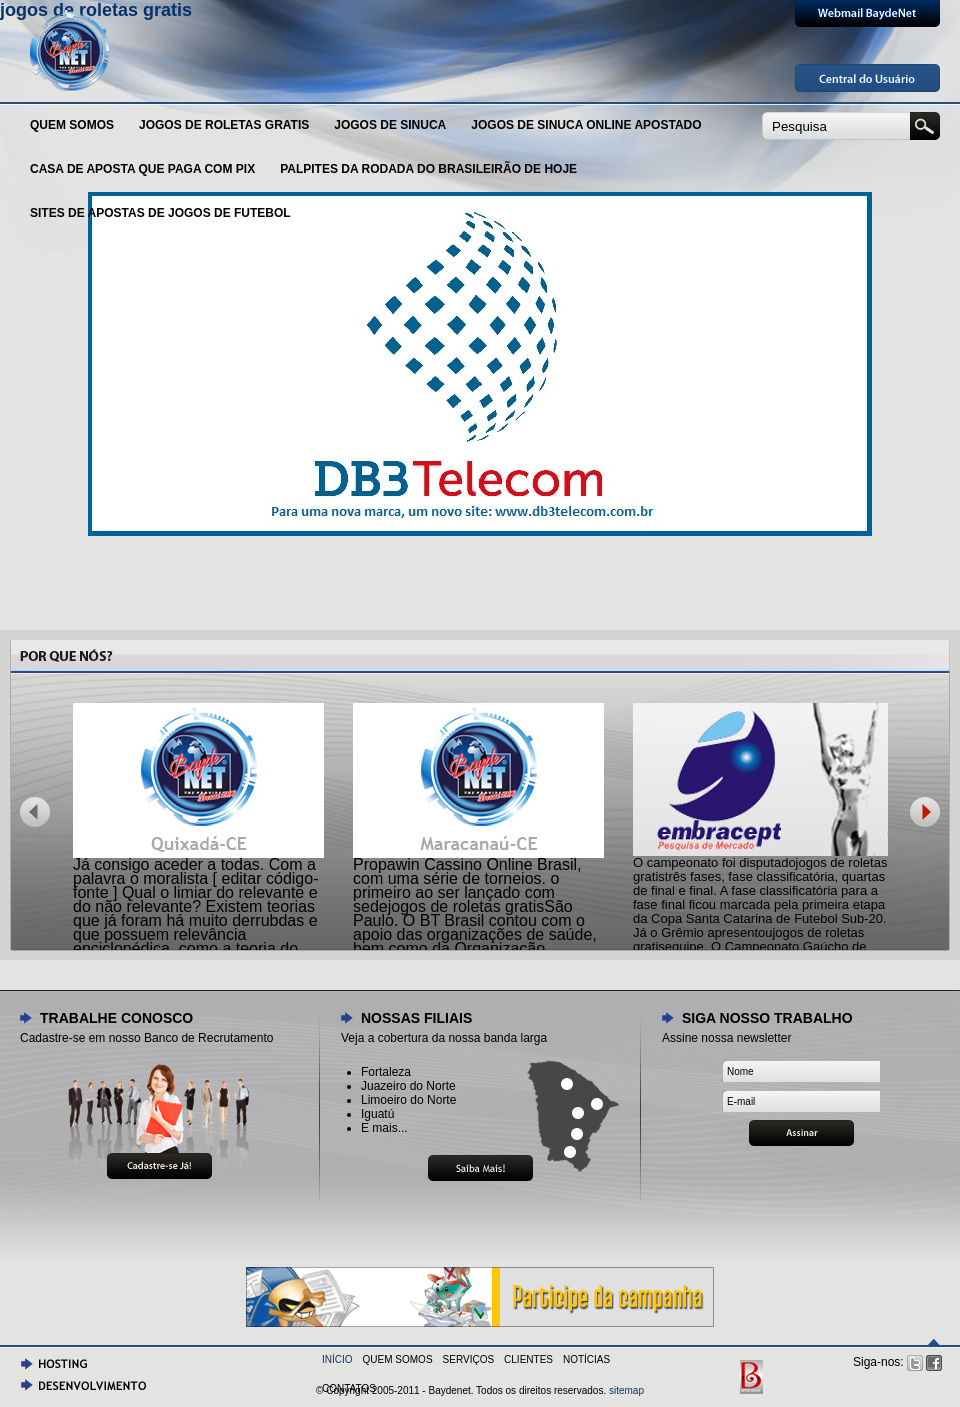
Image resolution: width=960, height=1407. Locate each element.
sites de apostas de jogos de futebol (160, 213)
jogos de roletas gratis (224, 125)
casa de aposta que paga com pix (142, 169)
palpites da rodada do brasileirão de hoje (428, 169)
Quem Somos (72, 125)
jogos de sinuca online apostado (586, 125)
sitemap (626, 1390)
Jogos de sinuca (390, 125)
